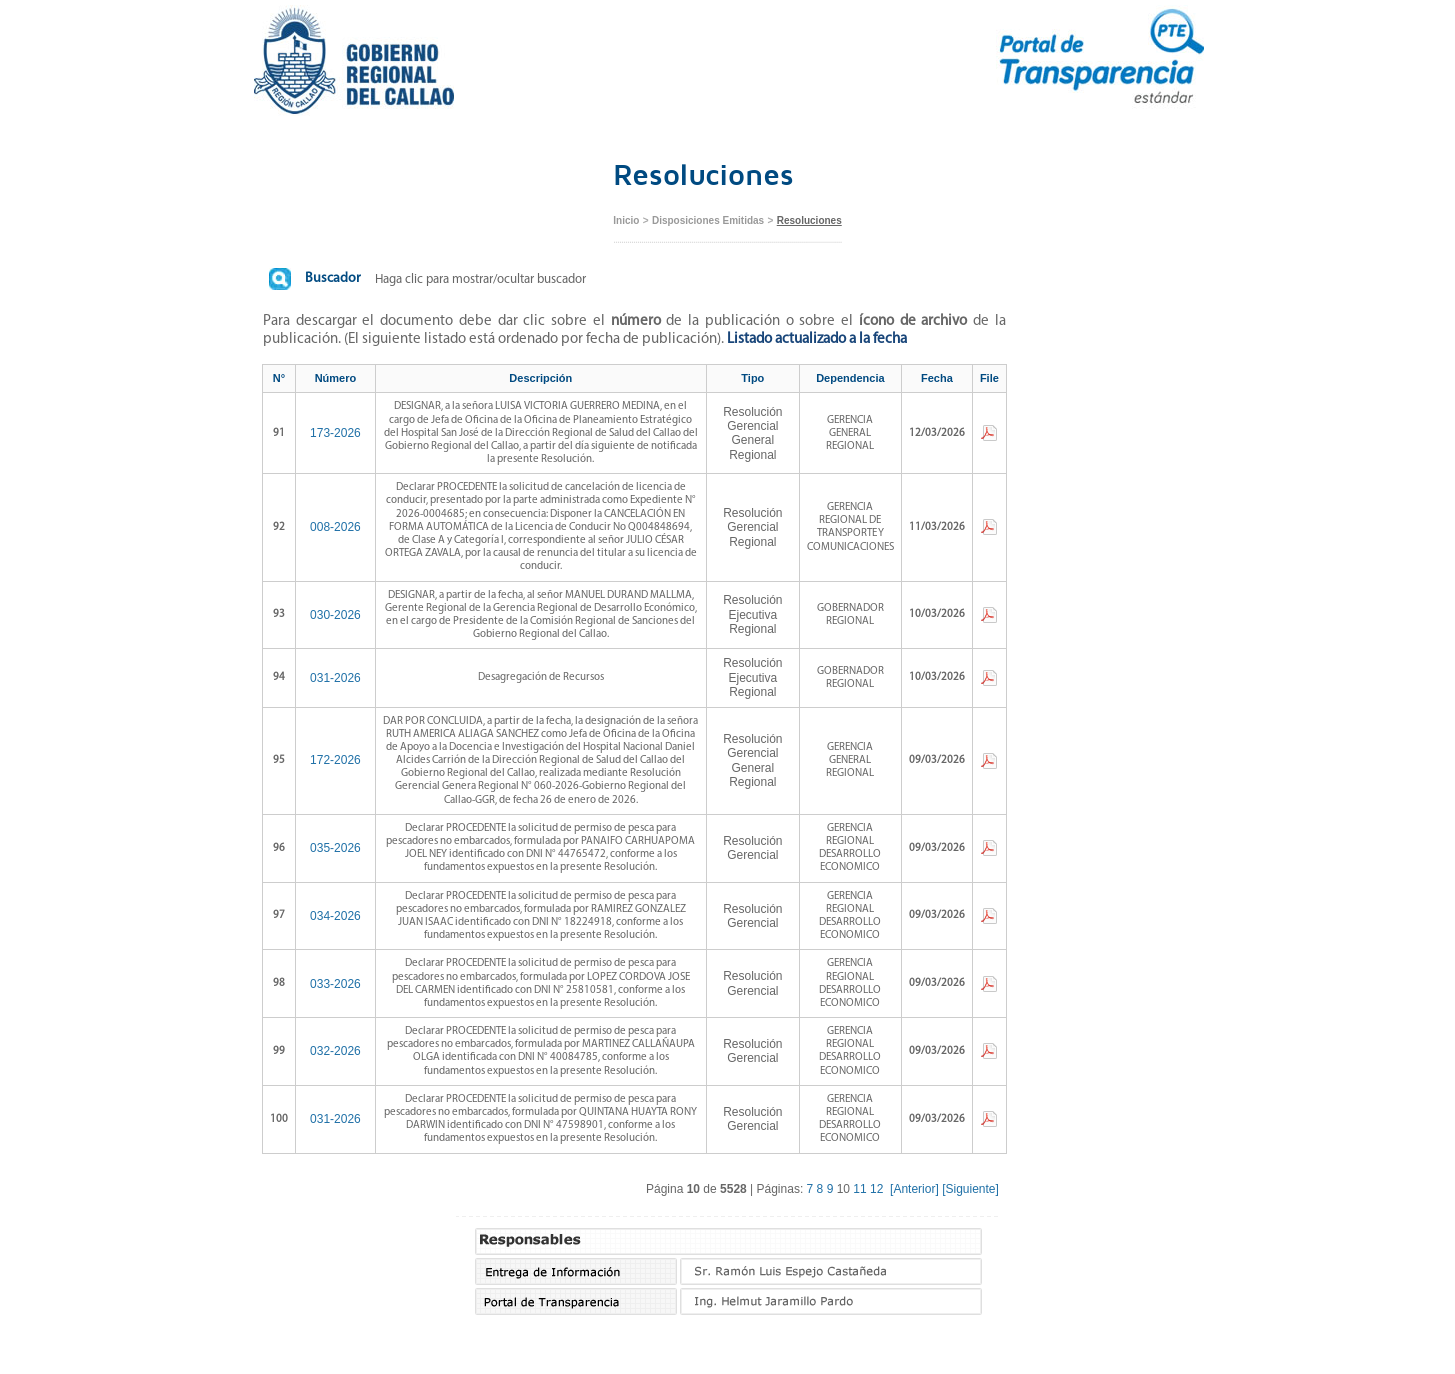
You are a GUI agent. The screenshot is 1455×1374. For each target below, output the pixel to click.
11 (859, 1189)
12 (876, 1189)
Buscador (333, 278)
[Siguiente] (970, 1189)
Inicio (626, 220)
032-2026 (335, 1051)
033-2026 (335, 984)
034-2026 (335, 916)
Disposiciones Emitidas (708, 220)
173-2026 (335, 433)
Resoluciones (809, 220)
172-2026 (335, 760)
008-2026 (335, 527)
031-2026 (335, 678)
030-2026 (335, 615)
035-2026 (335, 848)
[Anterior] (914, 1189)
